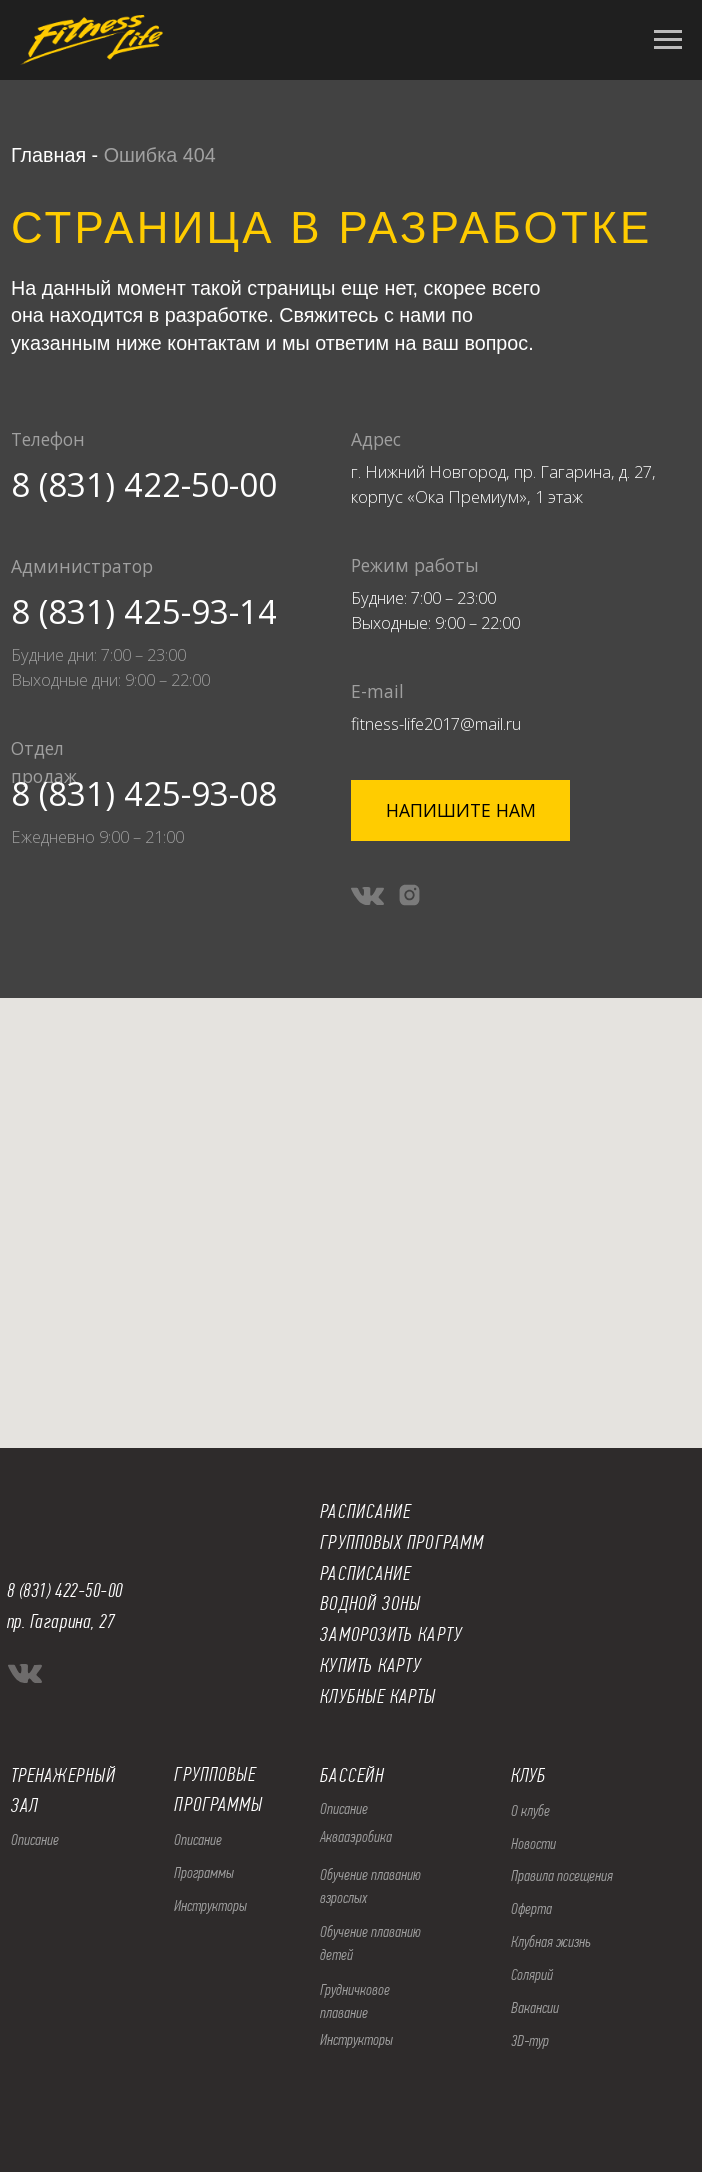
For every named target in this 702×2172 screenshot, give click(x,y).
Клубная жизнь (551, 1941)
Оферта (531, 1908)
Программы (204, 1872)
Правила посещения (562, 1875)
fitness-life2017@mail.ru (436, 723)
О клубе (530, 1810)
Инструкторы (210, 1905)
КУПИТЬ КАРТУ (370, 1665)
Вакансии (535, 2007)
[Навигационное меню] (668, 40)
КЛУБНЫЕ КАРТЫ (378, 1696)
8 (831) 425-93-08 (144, 793)
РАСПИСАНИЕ (365, 1573)
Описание (198, 1839)
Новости (533, 1843)
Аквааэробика (356, 1836)
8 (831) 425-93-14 (144, 611)
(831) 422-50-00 (71, 1590)
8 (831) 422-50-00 (144, 484)
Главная (48, 155)
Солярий (532, 1974)
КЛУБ (528, 1775)
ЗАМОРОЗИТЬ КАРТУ (391, 1634)
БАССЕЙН (352, 1775)
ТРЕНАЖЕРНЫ (58, 1775)
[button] (460, 810)
